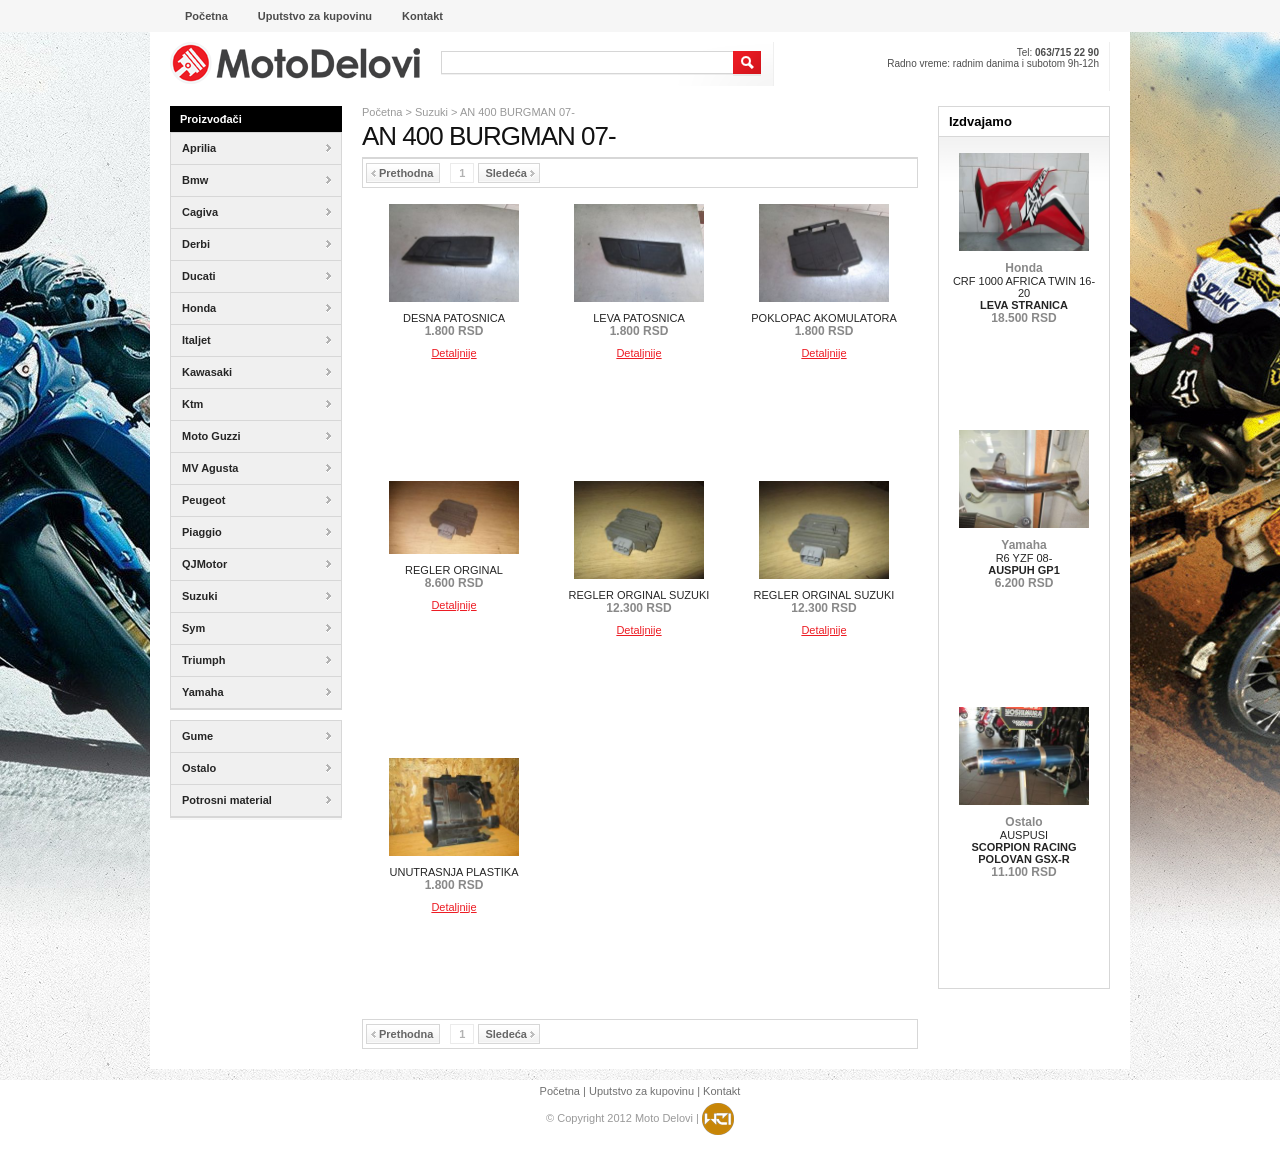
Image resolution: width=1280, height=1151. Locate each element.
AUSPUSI (1023, 847)
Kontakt (721, 1091)
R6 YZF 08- (1024, 564)
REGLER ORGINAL (454, 576)
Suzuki (431, 112)
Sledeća (510, 173)
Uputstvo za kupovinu (641, 1091)
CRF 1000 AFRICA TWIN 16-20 (1024, 293)
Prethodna (402, 173)
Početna (382, 112)
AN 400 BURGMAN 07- (517, 112)
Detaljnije (453, 353)
